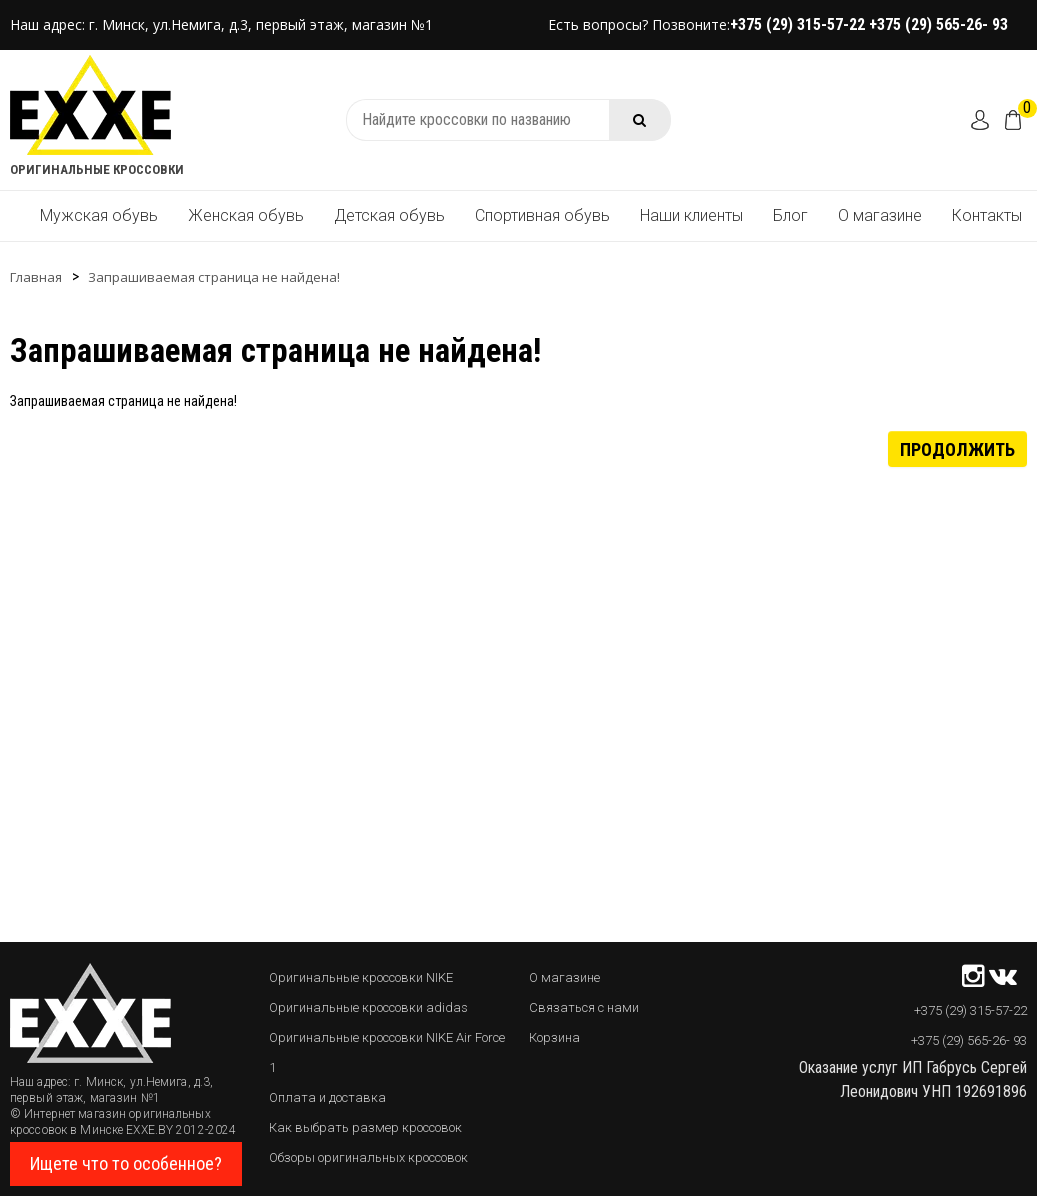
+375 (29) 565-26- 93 (938, 24)
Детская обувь (389, 215)
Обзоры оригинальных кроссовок (368, 1157)
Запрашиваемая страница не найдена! (214, 277)
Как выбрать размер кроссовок (365, 1127)
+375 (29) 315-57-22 (799, 24)
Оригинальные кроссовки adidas (368, 1007)
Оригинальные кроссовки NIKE (361, 977)
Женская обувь (246, 215)
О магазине (880, 215)
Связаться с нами (584, 1007)
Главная (36, 277)
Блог (790, 215)
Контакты (987, 215)
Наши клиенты (691, 215)
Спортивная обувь (542, 215)
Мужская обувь (99, 215)
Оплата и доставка (327, 1097)
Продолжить (957, 448)
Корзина (554, 1037)
